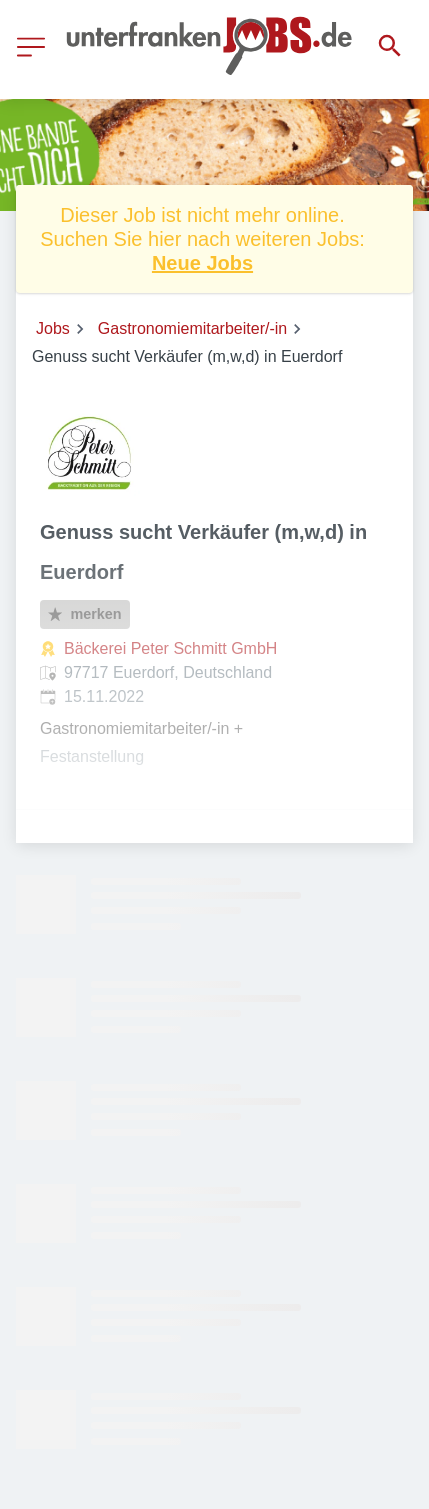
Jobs (53, 328)
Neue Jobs (202, 263)
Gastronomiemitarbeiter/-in (192, 328)
